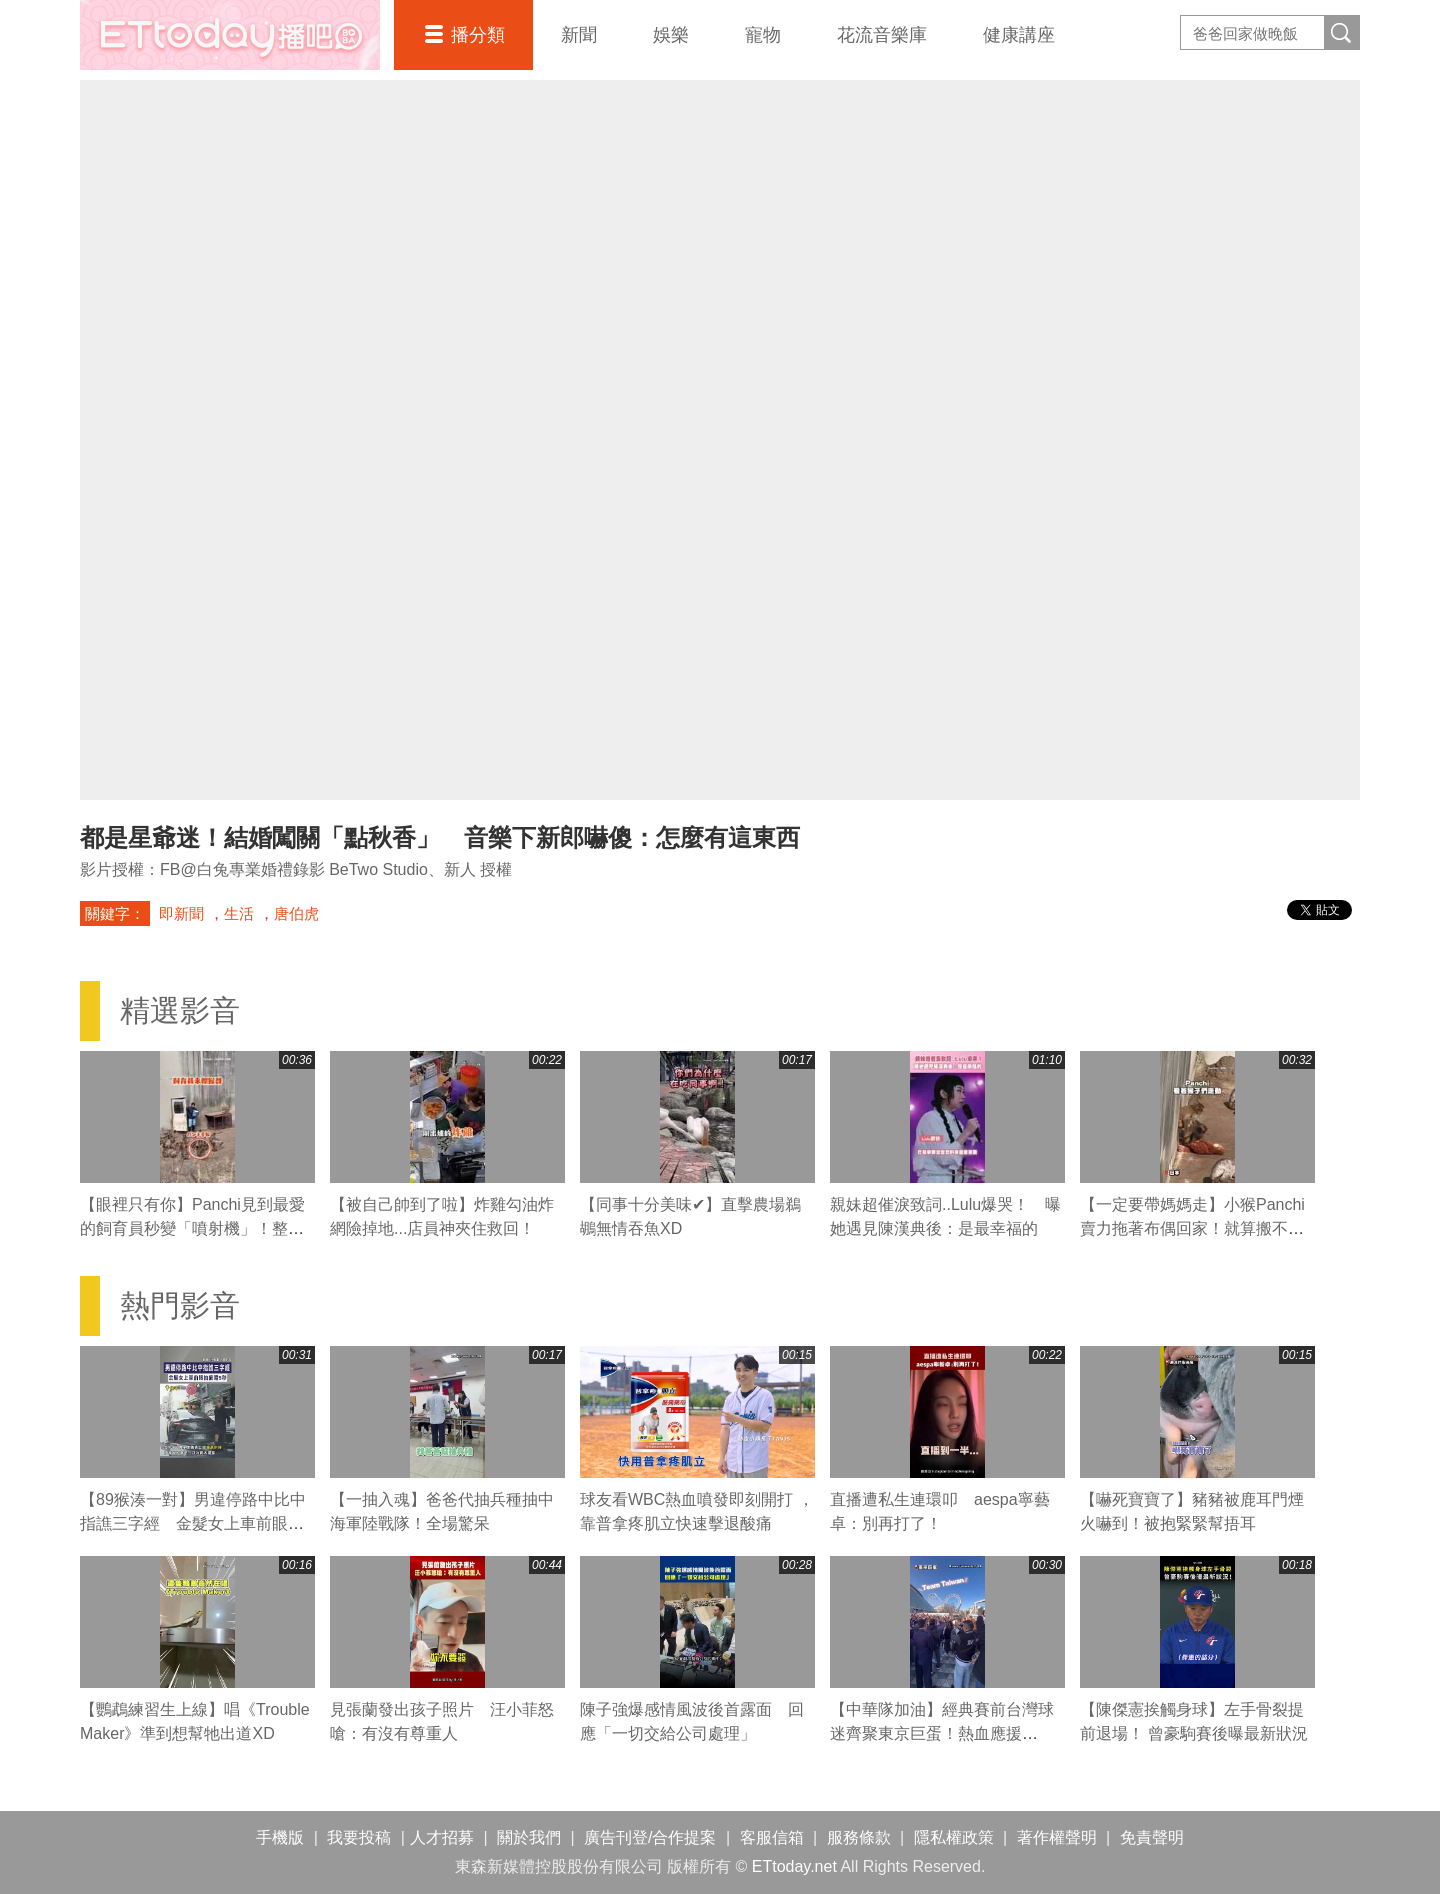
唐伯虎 (296, 913)
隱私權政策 (954, 1837)
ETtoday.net (794, 1866)
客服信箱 (772, 1837)
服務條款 (859, 1837)
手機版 (280, 1837)
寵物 (763, 35)
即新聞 (181, 913)
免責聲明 (1152, 1837)
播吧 (230, 35)
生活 (239, 913)
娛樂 (671, 35)
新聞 (579, 35)
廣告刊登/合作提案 (650, 1837)
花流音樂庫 (882, 35)
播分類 (478, 35)
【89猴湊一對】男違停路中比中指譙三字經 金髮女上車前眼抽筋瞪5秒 (193, 1523)
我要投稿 (359, 1837)
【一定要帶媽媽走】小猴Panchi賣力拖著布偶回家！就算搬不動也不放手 (1192, 1228)
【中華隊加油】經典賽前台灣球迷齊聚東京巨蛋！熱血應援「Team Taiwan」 (942, 1733)
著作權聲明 (1057, 1837)
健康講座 (1019, 35)
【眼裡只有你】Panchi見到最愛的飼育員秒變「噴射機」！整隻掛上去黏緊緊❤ (192, 1228)
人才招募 (442, 1837)
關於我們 (529, 1837)
